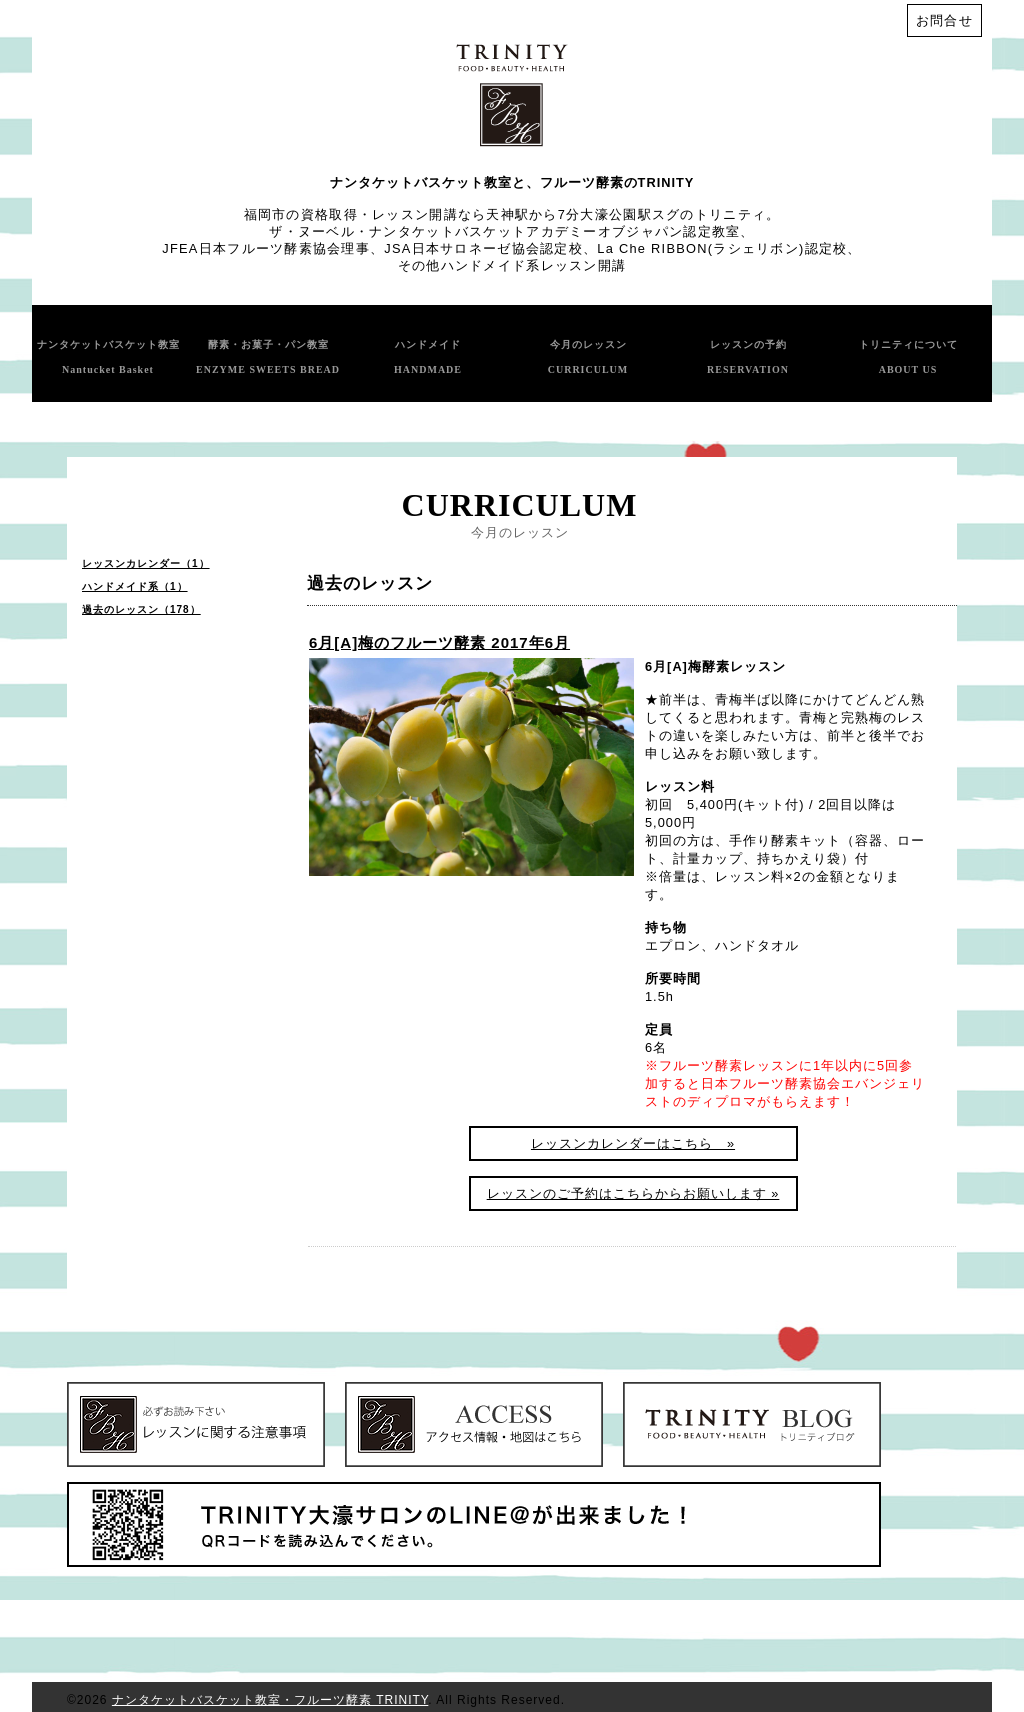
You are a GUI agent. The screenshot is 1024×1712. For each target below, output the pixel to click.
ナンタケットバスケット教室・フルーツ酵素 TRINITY (270, 1700)
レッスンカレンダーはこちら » (633, 1143)
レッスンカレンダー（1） (146, 563)
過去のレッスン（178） (141, 609)
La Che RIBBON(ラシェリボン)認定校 (722, 248)
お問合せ (944, 20)
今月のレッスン (588, 357)
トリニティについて (908, 357)
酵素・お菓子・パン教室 (268, 357)
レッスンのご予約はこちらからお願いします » (633, 1193)
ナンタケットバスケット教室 (108, 357)
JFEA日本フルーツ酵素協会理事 (266, 248)
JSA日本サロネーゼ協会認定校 (483, 248)
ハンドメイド (428, 357)
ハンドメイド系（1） (135, 586)
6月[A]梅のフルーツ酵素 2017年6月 (439, 642)
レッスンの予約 (748, 357)
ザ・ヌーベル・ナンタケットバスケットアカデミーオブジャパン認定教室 (504, 231)
